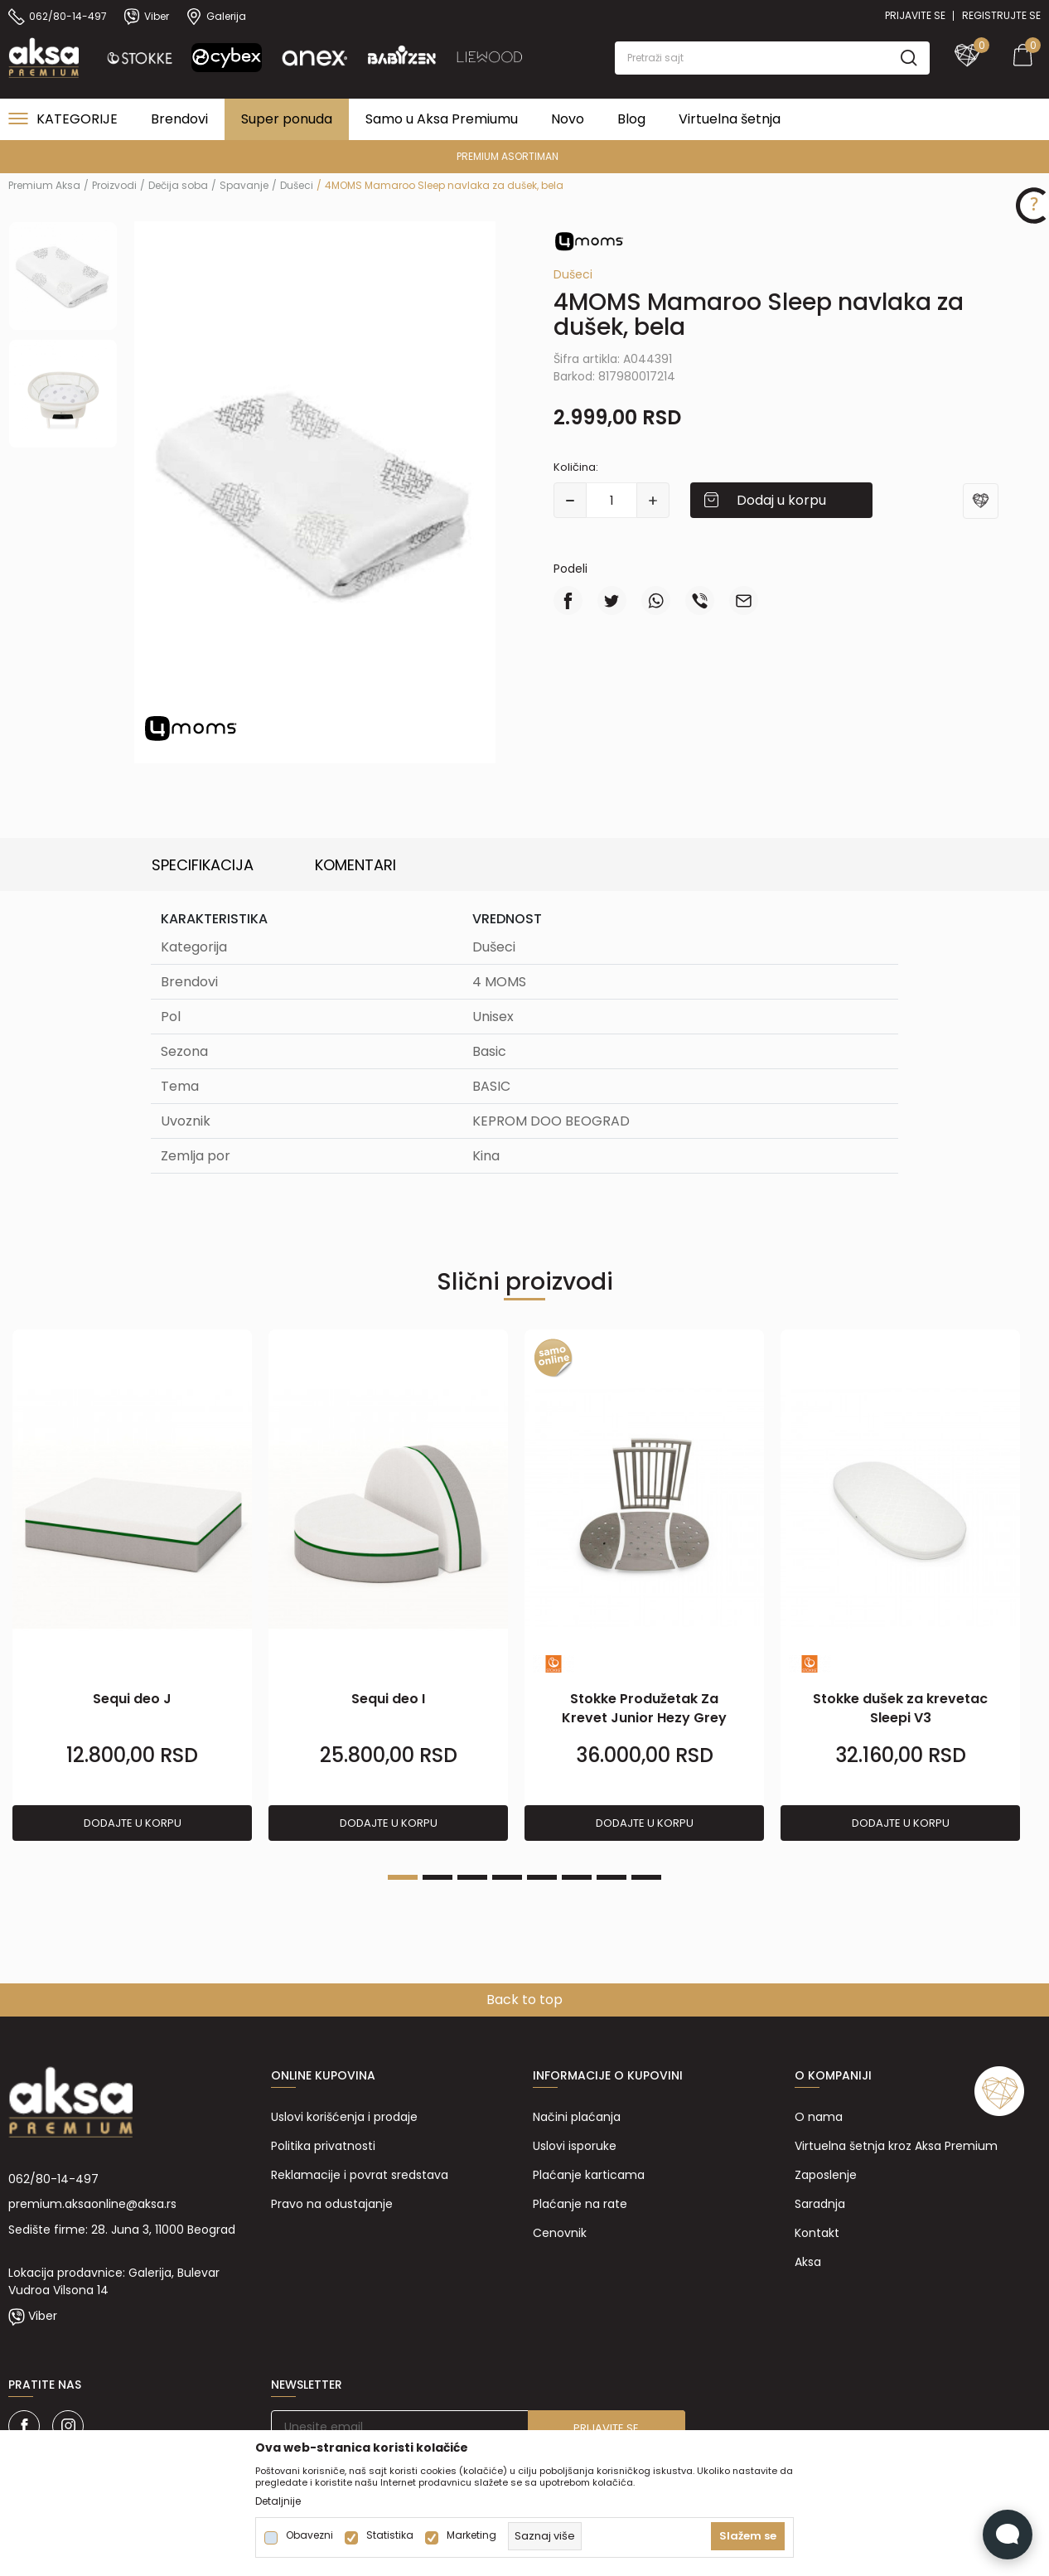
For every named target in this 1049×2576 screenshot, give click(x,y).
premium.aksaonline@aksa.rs (92, 2204)
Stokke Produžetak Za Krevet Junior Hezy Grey (644, 1708)
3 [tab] (472, 1877)
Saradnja (820, 2204)
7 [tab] (611, 1877)
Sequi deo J (132, 1698)
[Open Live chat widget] (1007, 2534)
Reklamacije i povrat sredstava (359, 2175)
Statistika (389, 2535)
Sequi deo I (388, 1698)
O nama (819, 2117)
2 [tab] (437, 1877)
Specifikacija (203, 865)
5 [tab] (542, 1877)
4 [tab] (507, 1877)
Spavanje (244, 185)
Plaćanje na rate (580, 2204)
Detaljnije (278, 2501)
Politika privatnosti (323, 2146)
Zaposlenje (826, 2175)
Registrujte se (1001, 15)
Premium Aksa (44, 185)
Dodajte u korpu (132, 1823)
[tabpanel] (132, 1585)
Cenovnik (560, 2233)
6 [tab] (577, 1877)
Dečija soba (178, 185)
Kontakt (817, 2233)
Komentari (355, 865)
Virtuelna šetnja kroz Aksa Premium (896, 2146)
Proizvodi (114, 185)
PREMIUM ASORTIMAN (523, 156)
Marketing (471, 2535)
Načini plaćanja (577, 2117)
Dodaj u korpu (781, 500)
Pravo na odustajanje (332, 2204)
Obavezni (309, 2535)
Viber (42, 2315)
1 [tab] (403, 1877)
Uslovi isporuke (574, 2146)
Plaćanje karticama (589, 2175)
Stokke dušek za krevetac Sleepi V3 (900, 1708)
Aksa (808, 2262)
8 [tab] (646, 1877)
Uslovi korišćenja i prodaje (344, 2117)
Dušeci (296, 185)
